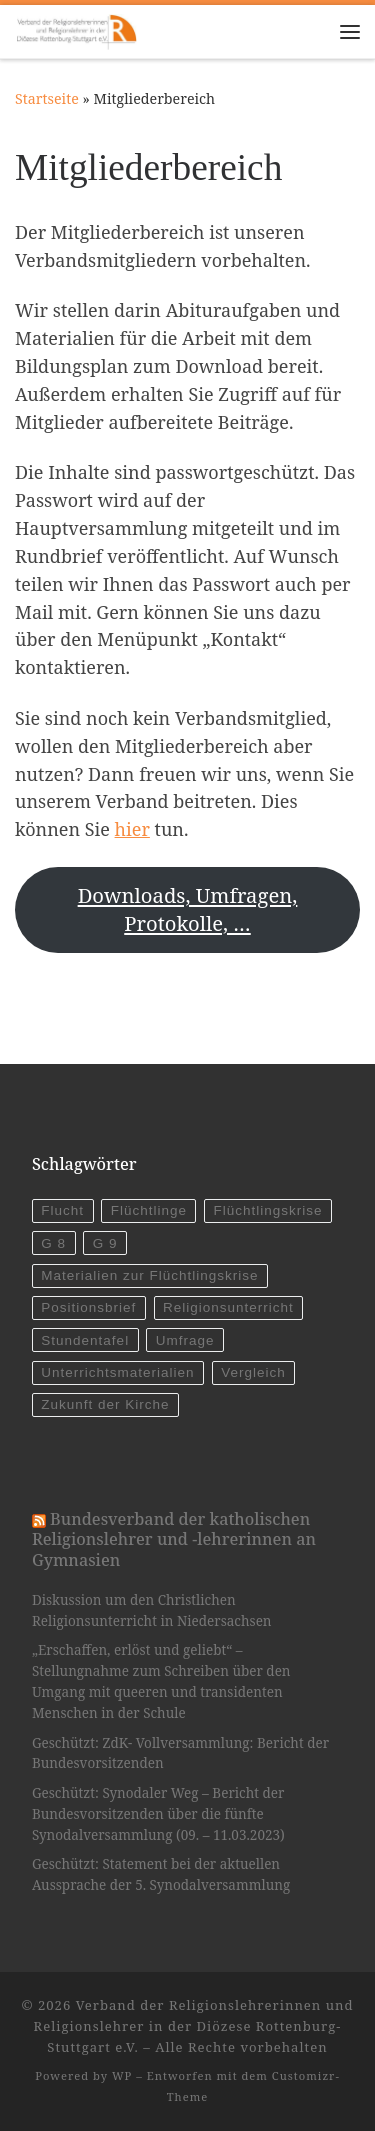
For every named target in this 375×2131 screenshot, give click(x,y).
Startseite (47, 98)
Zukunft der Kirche (105, 1404)
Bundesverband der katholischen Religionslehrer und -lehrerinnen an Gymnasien (174, 1539)
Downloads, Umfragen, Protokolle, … (188, 909)
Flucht (62, 1210)
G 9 (105, 1243)
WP (122, 2075)
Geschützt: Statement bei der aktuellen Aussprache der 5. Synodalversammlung (161, 1874)
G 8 (53, 1243)
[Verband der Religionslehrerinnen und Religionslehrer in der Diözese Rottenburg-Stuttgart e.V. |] (76, 29)
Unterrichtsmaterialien (117, 1372)
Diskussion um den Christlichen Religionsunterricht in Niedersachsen (152, 1610)
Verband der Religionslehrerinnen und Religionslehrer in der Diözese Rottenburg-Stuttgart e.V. (194, 2026)
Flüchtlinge (149, 1210)
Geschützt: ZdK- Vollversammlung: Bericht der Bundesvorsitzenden (180, 1753)
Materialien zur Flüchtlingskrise (149, 1275)
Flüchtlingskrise (268, 1210)
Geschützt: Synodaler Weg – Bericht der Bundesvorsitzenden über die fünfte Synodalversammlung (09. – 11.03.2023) (158, 1814)
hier (132, 829)
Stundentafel (85, 1340)
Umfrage (185, 1340)
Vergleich (253, 1372)
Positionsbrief (88, 1307)
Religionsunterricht (228, 1307)
